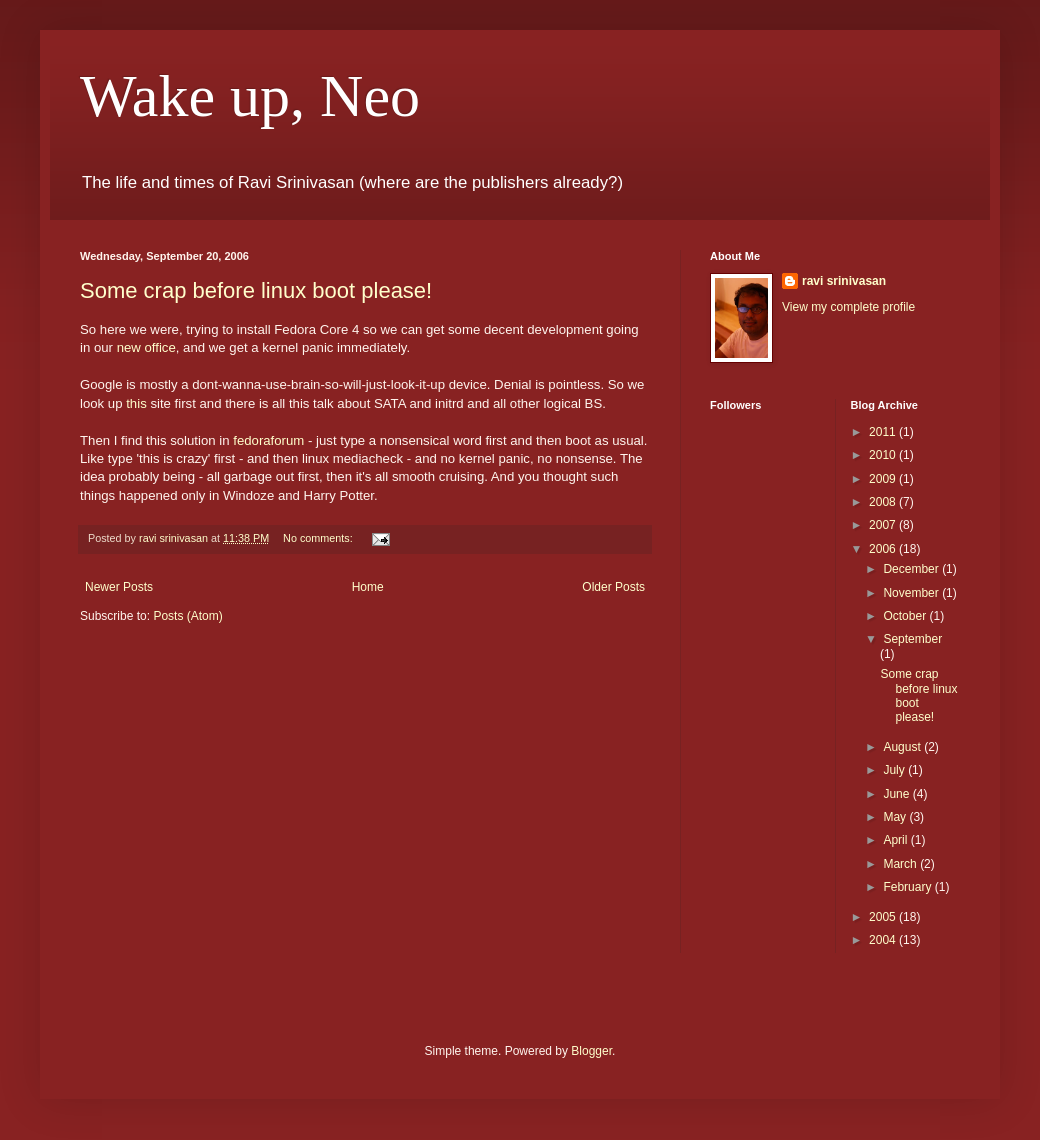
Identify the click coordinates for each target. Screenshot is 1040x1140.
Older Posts (613, 587)
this (136, 403)
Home (368, 587)
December (912, 569)
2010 (884, 455)
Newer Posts (119, 587)
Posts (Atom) (187, 616)
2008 (884, 502)
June (897, 794)
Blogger (591, 1051)
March (901, 864)
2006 (884, 549)
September (912, 639)
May (896, 817)
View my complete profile (848, 307)
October (906, 616)
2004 (884, 940)
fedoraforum (268, 440)
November (912, 593)
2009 (884, 479)
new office (146, 347)
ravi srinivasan (844, 281)
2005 (884, 917)
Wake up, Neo (250, 96)
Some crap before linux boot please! (256, 290)
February (908, 887)
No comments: (319, 538)
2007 (884, 525)
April (896, 840)
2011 (884, 432)
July (895, 770)
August (903, 747)
